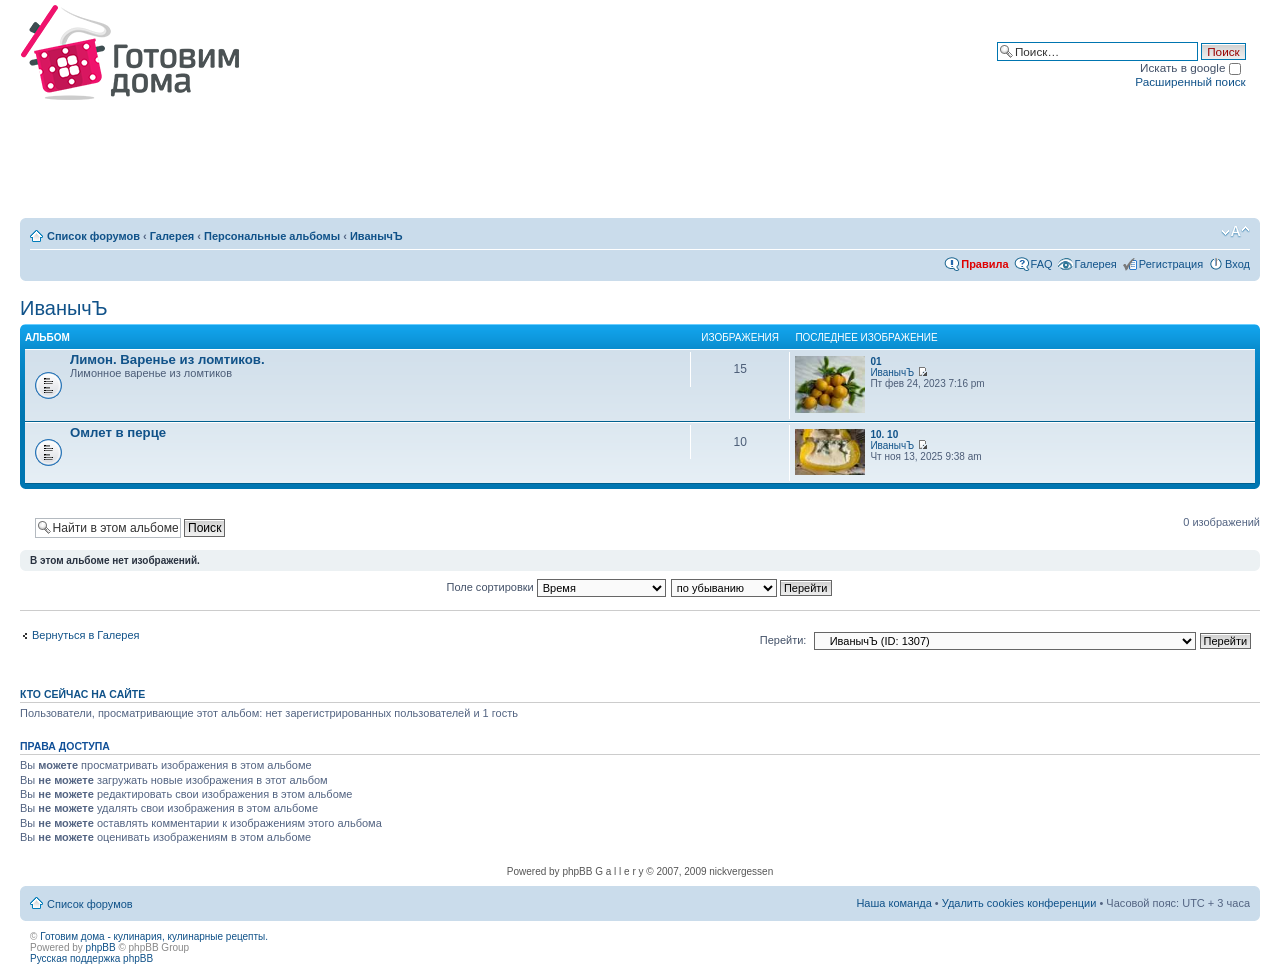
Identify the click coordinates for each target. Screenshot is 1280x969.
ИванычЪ (376, 236)
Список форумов (93, 236)
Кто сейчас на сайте (82, 694)
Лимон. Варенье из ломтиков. (167, 359)
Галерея (172, 236)
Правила (984, 264)
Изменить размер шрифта (1235, 232)
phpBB (101, 947)
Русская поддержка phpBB (91, 958)
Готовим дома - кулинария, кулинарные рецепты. (154, 936)
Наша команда (893, 903)
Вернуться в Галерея (86, 635)
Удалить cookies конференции (1019, 903)
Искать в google (1190, 67)
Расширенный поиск (1190, 81)
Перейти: (783, 640)
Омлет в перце (118, 432)
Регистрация (1171, 264)
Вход (1237, 264)
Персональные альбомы (272, 236)
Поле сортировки (556, 587)
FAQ (1042, 264)
